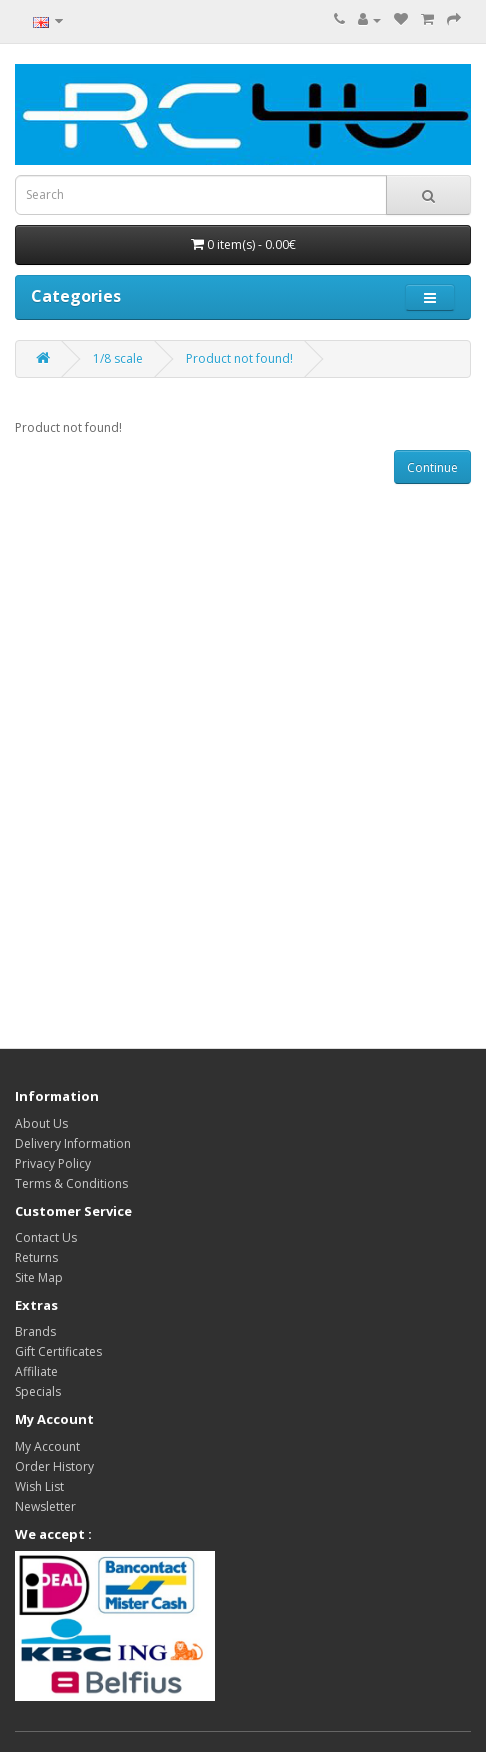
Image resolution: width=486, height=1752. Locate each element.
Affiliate (36, 1371)
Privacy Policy (53, 1163)
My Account (47, 1446)
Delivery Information (73, 1143)
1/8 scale (118, 358)
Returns (36, 1257)
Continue (432, 467)
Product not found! (239, 358)
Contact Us (46, 1237)
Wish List (39, 1486)
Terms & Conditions (71, 1183)
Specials (38, 1391)
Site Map (39, 1277)
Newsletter (45, 1506)
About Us (41, 1123)
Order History (54, 1466)
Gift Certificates (58, 1351)
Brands (35, 1331)
